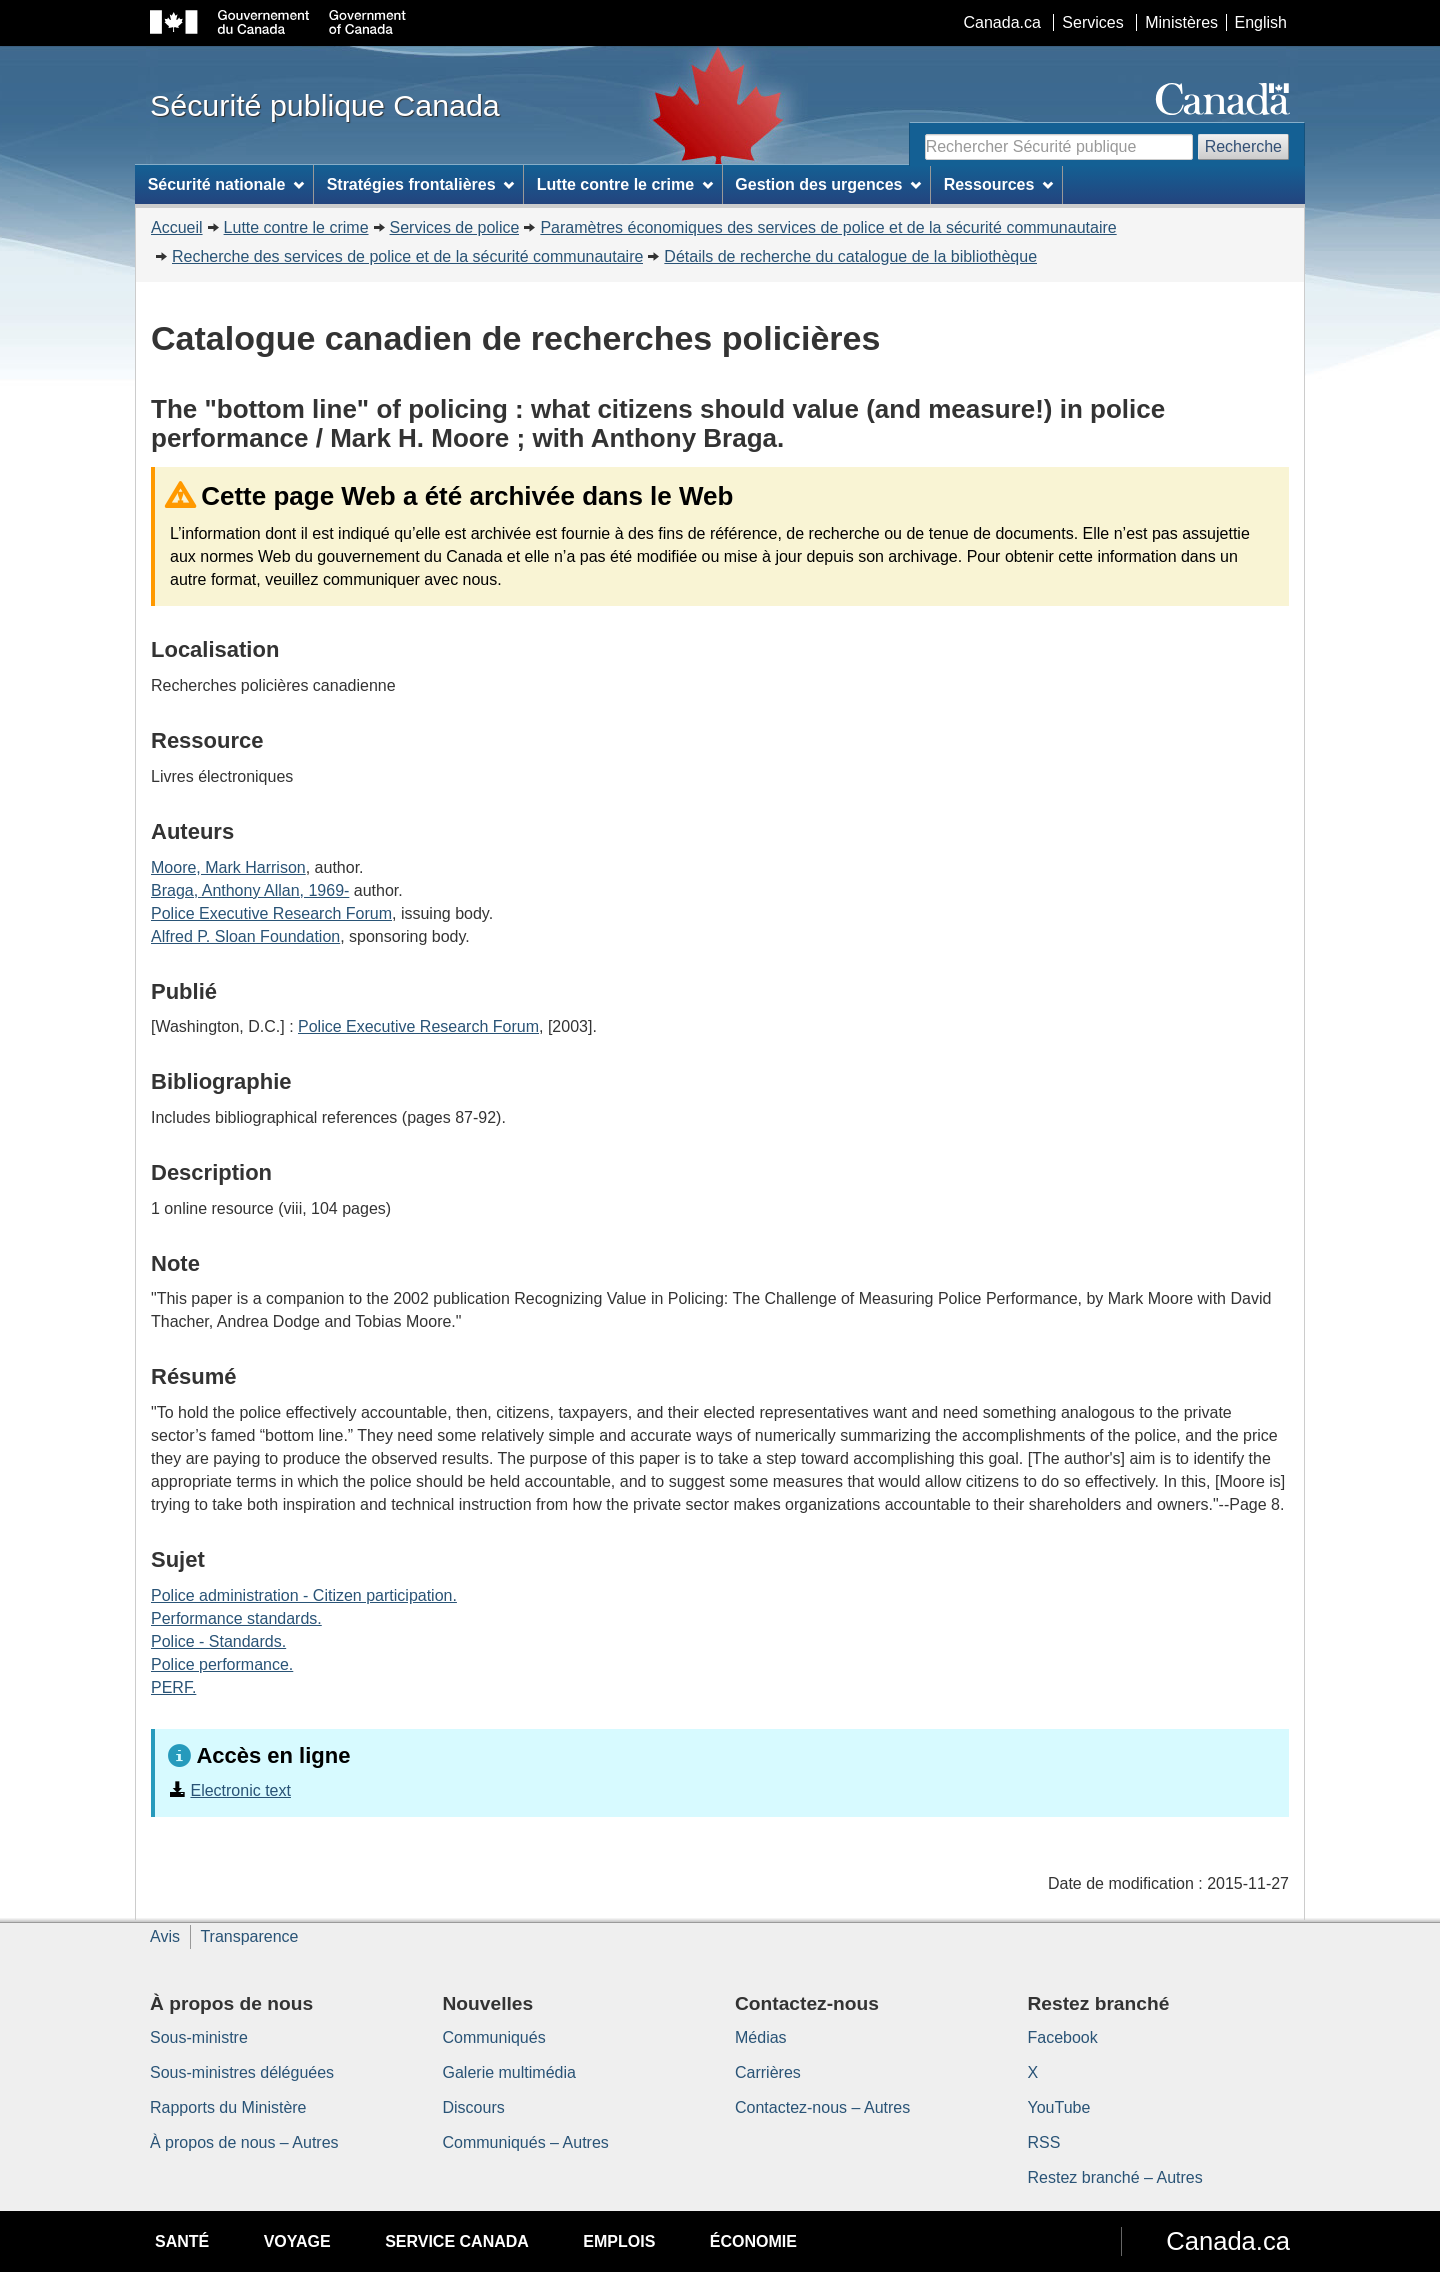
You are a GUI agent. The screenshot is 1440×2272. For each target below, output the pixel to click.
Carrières (768, 2072)
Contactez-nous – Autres (822, 2107)
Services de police (455, 227)
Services (1092, 22)
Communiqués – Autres (526, 2142)
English (1261, 22)
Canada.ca (1002, 22)
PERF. (173, 1687)
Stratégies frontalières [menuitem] (421, 184)
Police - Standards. (218, 1641)
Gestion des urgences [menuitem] (828, 184)
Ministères (1181, 22)
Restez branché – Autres (1115, 2177)
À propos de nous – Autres (244, 2142)
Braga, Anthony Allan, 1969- (250, 890)
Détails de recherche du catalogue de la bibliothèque (850, 256)
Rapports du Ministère (228, 2107)
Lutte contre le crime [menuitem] (625, 184)
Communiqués (494, 2037)
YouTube (1059, 2107)
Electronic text (240, 1790)
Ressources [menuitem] (999, 184)
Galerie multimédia (509, 2072)
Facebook (1063, 2037)
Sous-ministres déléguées (242, 2072)
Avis (165, 1936)
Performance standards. (236, 1618)
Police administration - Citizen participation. (304, 1595)
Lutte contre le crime (296, 227)
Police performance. (222, 1664)
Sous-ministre (199, 2037)
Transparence (249, 1936)
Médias (761, 2037)
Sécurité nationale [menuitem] (226, 184)
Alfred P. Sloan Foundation (245, 936)
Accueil (177, 227)
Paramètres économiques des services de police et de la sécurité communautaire (828, 227)
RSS (1044, 2142)
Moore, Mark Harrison (228, 867)
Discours (474, 2107)
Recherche (1243, 146)
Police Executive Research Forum (271, 913)
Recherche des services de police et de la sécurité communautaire (407, 256)
